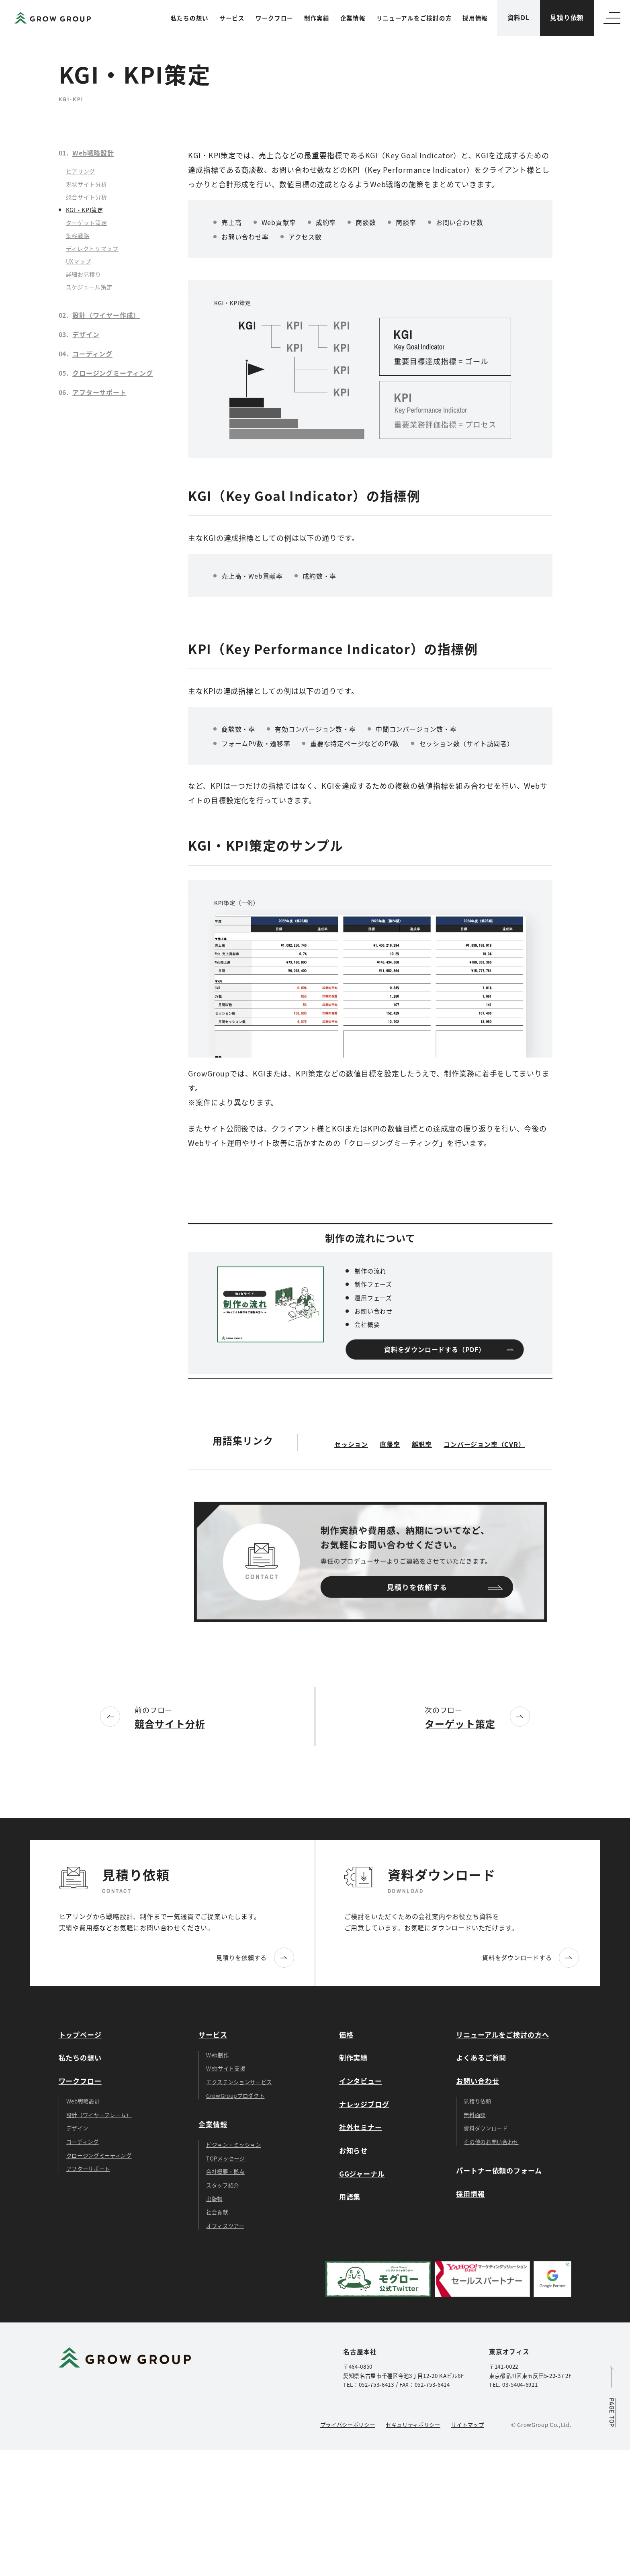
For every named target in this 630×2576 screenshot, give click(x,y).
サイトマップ (467, 2424)
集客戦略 (78, 235)
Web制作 (217, 2055)
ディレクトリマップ (92, 248)
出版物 (214, 2199)
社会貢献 (217, 2212)
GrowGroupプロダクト (235, 2095)
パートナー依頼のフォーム (499, 2170)
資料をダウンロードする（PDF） (434, 1349)
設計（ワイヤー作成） (106, 315)
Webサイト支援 (225, 2068)
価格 (346, 2035)
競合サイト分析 (86, 197)
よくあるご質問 (481, 2057)
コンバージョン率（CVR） (484, 1444)
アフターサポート (99, 392)
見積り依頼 (567, 17)
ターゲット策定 (86, 223)
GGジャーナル (362, 2174)
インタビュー (360, 2081)
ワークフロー (274, 18)
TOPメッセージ (225, 2158)
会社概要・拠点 (225, 2171)
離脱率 (422, 1444)
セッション (351, 1444)
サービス (232, 18)
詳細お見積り (83, 274)
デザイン (85, 334)
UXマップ (79, 261)
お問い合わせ (477, 2081)
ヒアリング (81, 171)
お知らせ (353, 2150)
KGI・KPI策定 (84, 210)
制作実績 (316, 18)
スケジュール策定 (89, 287)
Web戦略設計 (93, 153)
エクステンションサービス (239, 2082)
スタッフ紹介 (222, 2185)
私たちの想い (190, 18)
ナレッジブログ (364, 2104)
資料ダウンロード (485, 2128)
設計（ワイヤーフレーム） (99, 2115)
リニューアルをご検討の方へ (502, 2035)
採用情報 (475, 18)
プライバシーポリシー (347, 2424)
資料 (518, 18)
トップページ (80, 2035)
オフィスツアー (225, 2226)
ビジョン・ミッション (233, 2144)
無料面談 (475, 2115)
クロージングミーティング (112, 373)
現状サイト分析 (86, 184)
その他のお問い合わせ (491, 2142)
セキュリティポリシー (413, 2424)
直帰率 (390, 1444)
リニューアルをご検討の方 (414, 18)
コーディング (92, 353)
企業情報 (353, 18)
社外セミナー (360, 2127)
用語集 (350, 2196)
